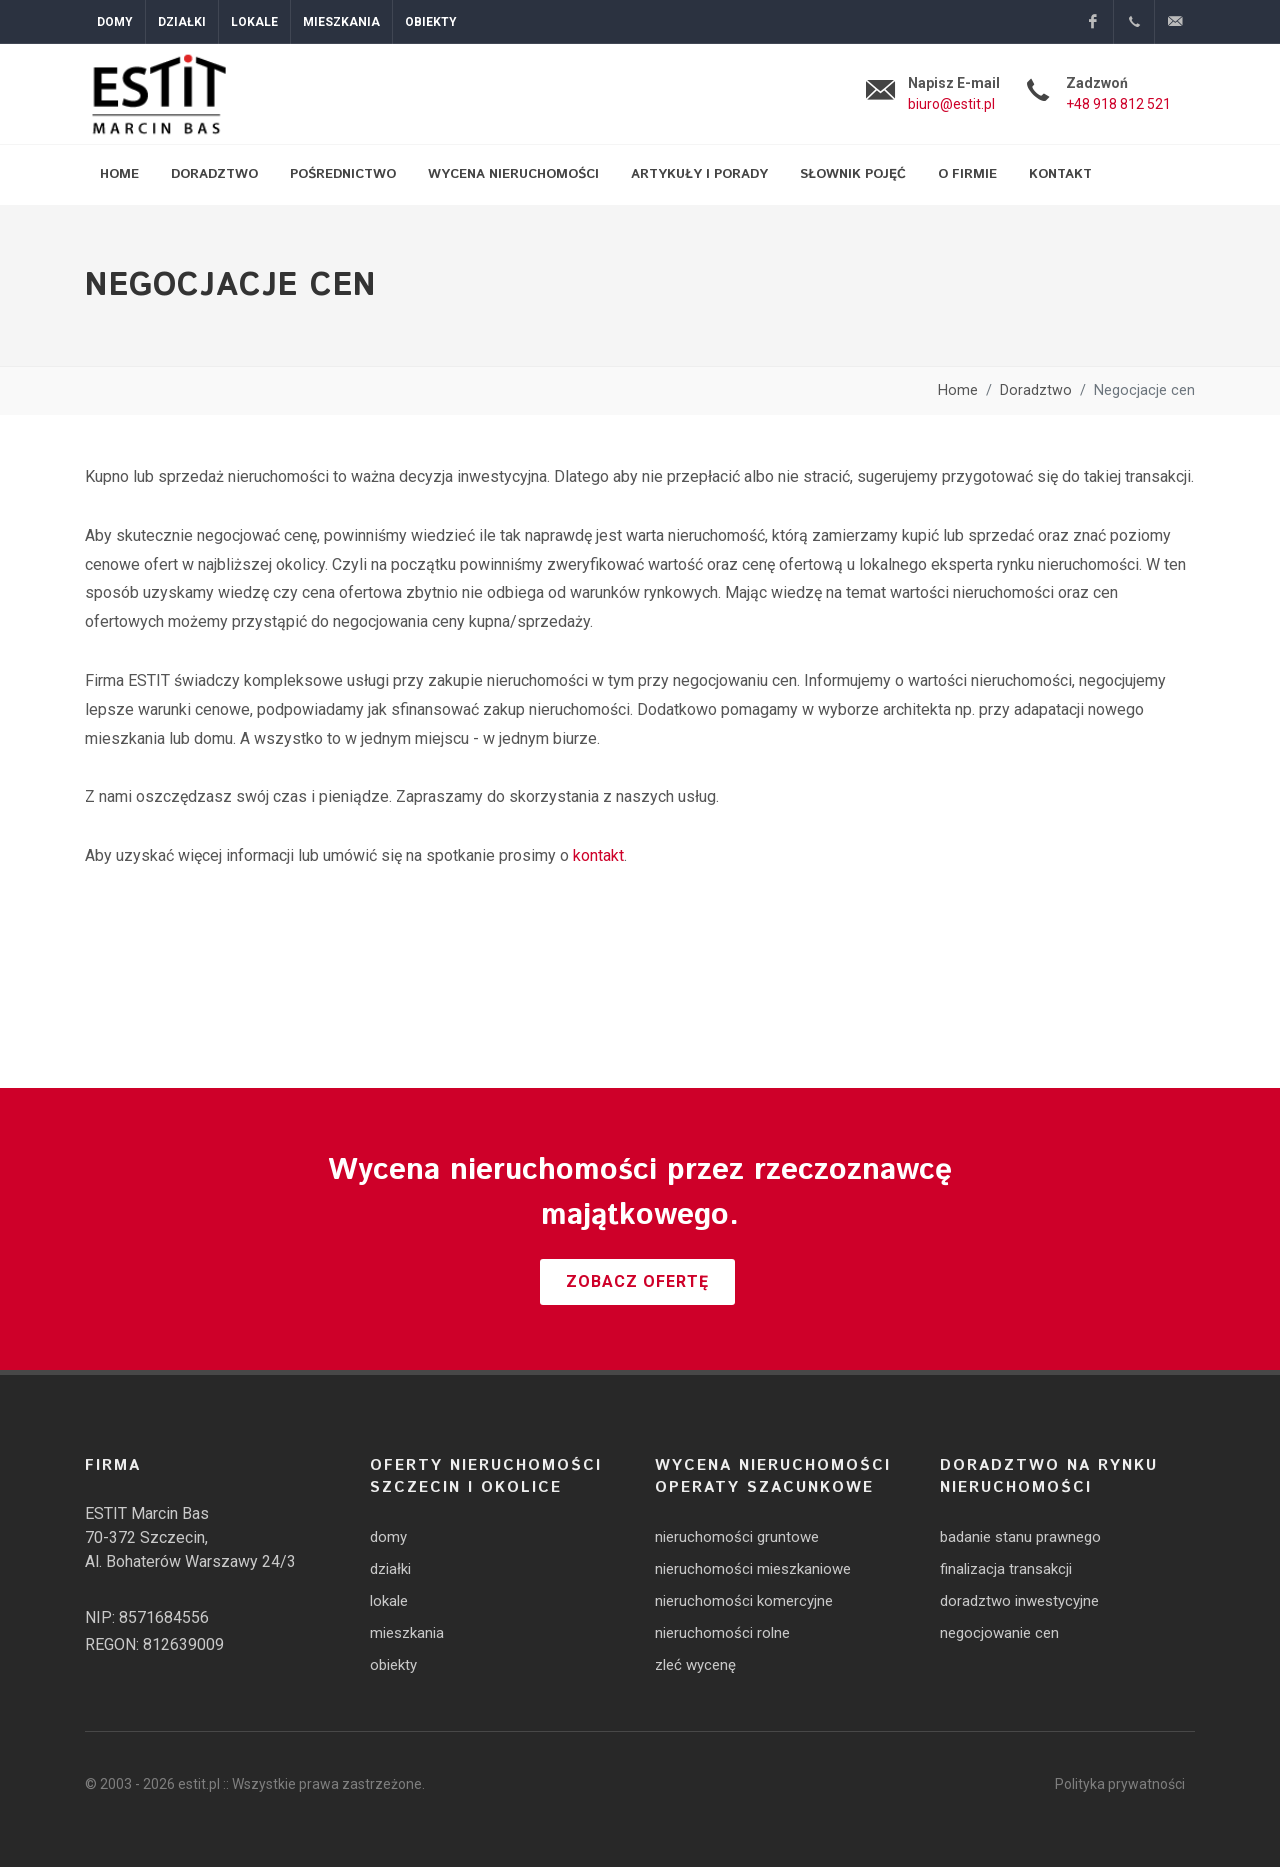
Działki (182, 22)
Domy (115, 22)
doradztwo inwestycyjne (1019, 1601)
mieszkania (407, 1633)
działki (390, 1569)
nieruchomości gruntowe (737, 1537)
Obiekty (431, 22)
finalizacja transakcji (1006, 1569)
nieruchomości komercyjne (744, 1601)
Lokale (254, 22)
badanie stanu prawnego (1020, 1537)
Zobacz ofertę (637, 1281)
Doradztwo (1036, 390)
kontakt (598, 855)
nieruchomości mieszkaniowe (753, 1569)
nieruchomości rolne (722, 1633)
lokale (389, 1601)
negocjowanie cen (999, 1633)
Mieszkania (341, 22)
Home (958, 390)
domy (388, 1537)
